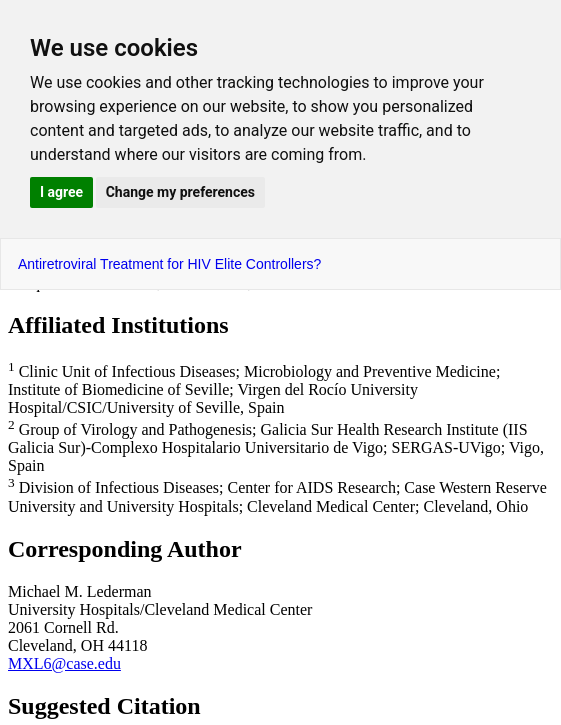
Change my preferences (180, 192)
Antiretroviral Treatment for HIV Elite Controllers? (169, 264)
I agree (61, 192)
